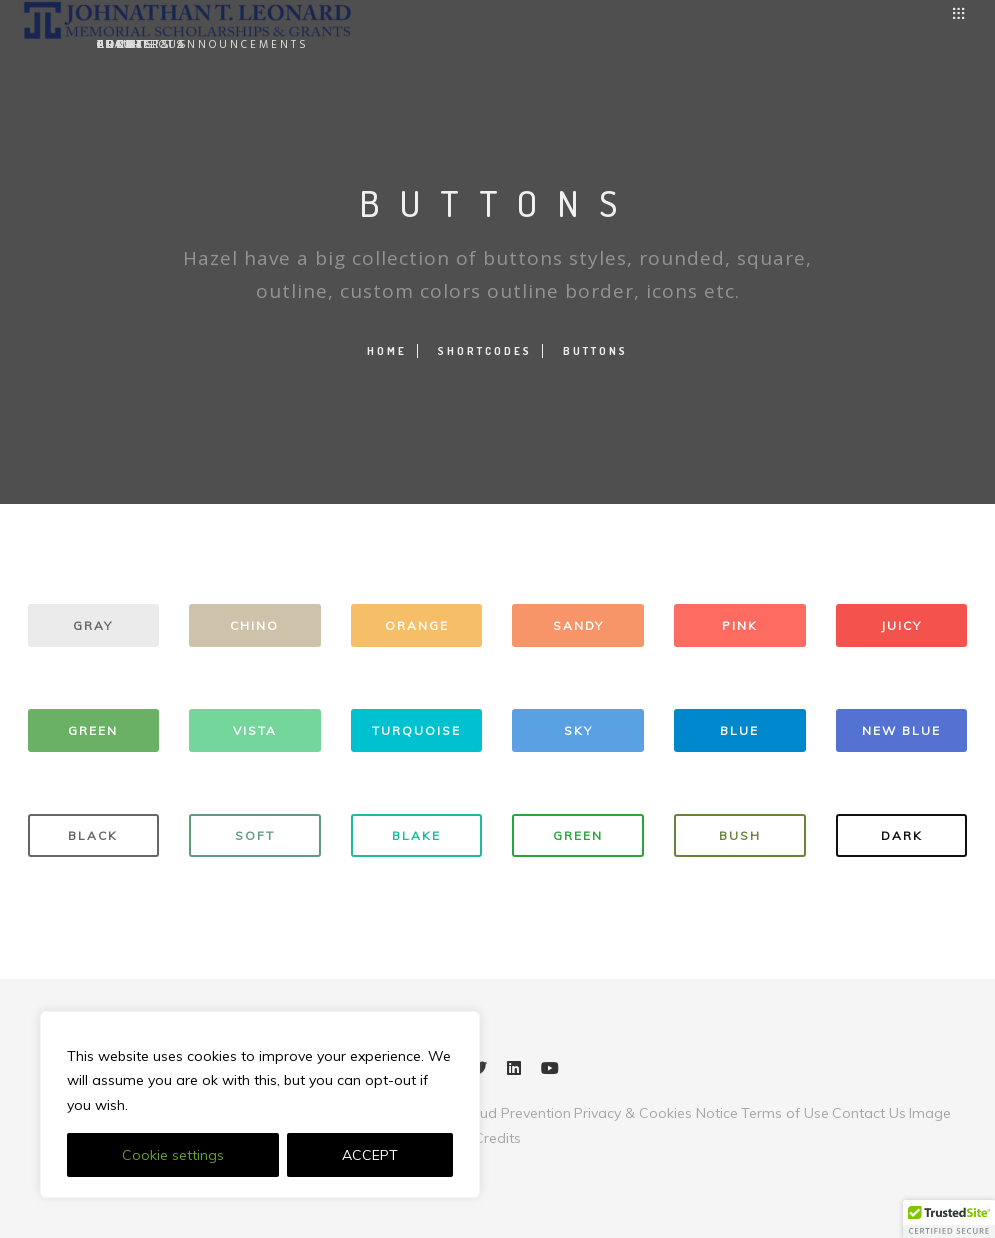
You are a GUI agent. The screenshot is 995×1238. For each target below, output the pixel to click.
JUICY (901, 625)
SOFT (255, 835)
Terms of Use (785, 1113)
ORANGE (417, 625)
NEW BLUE (901, 730)
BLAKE (416, 835)
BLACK (93, 835)
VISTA (255, 730)
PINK (740, 625)
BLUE (739, 730)
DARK (902, 835)
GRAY (93, 625)
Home (387, 351)
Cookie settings (173, 1155)
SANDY (578, 625)
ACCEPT (370, 1155)
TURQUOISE (416, 730)
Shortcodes (485, 351)
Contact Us (869, 1113)
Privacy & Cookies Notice (656, 1113)
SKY (578, 730)
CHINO (254, 625)
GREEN (93, 730)
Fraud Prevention (514, 1113)
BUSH (740, 835)
